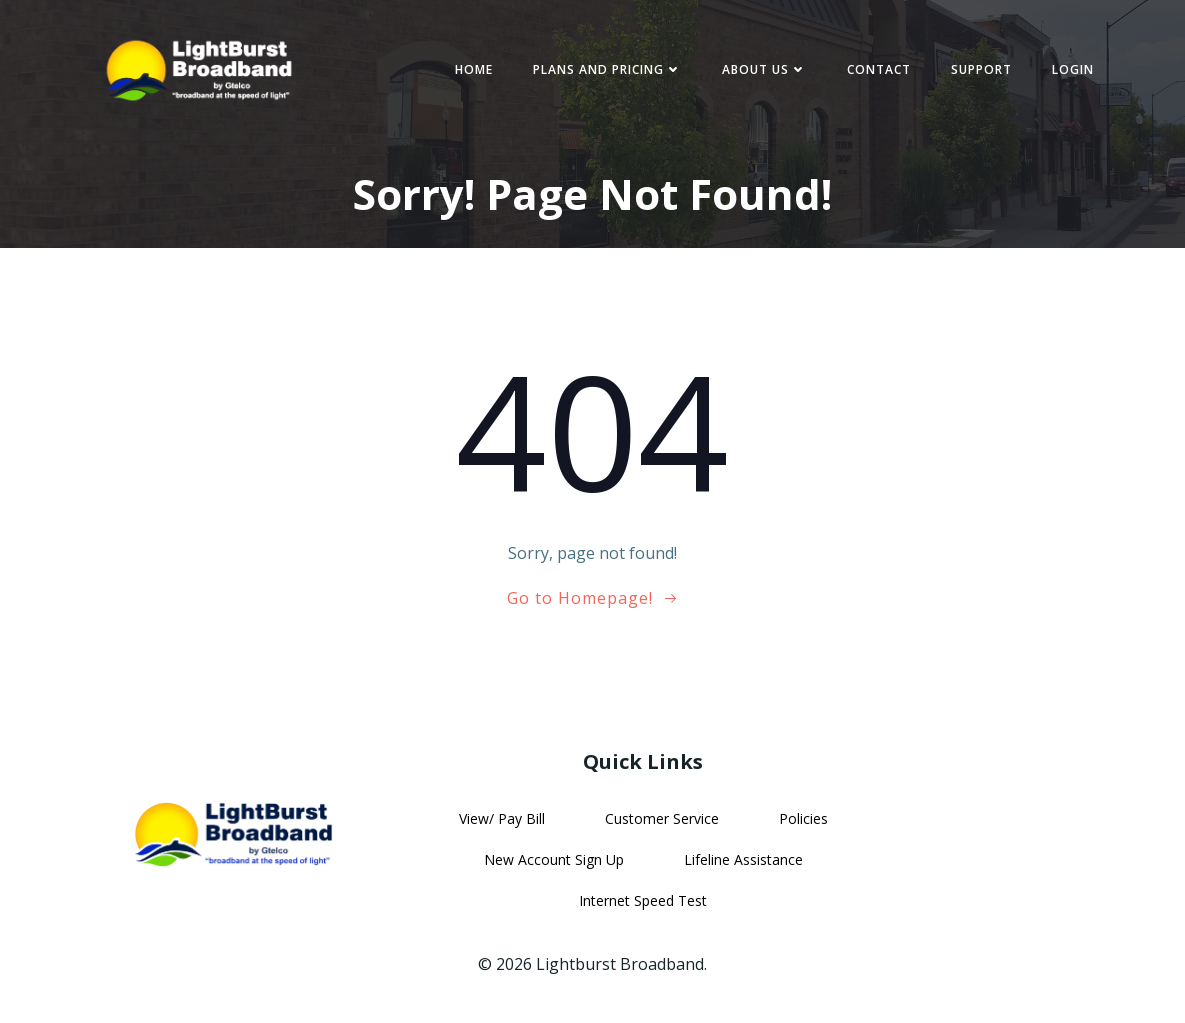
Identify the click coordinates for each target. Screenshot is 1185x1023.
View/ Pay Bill (502, 818)
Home (474, 69)
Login (1073, 69)
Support (981, 69)
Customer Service (662, 818)
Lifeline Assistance (743, 859)
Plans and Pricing (607, 69)
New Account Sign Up (554, 859)
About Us (764, 69)
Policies (803, 818)
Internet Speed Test (643, 900)
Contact (879, 69)
